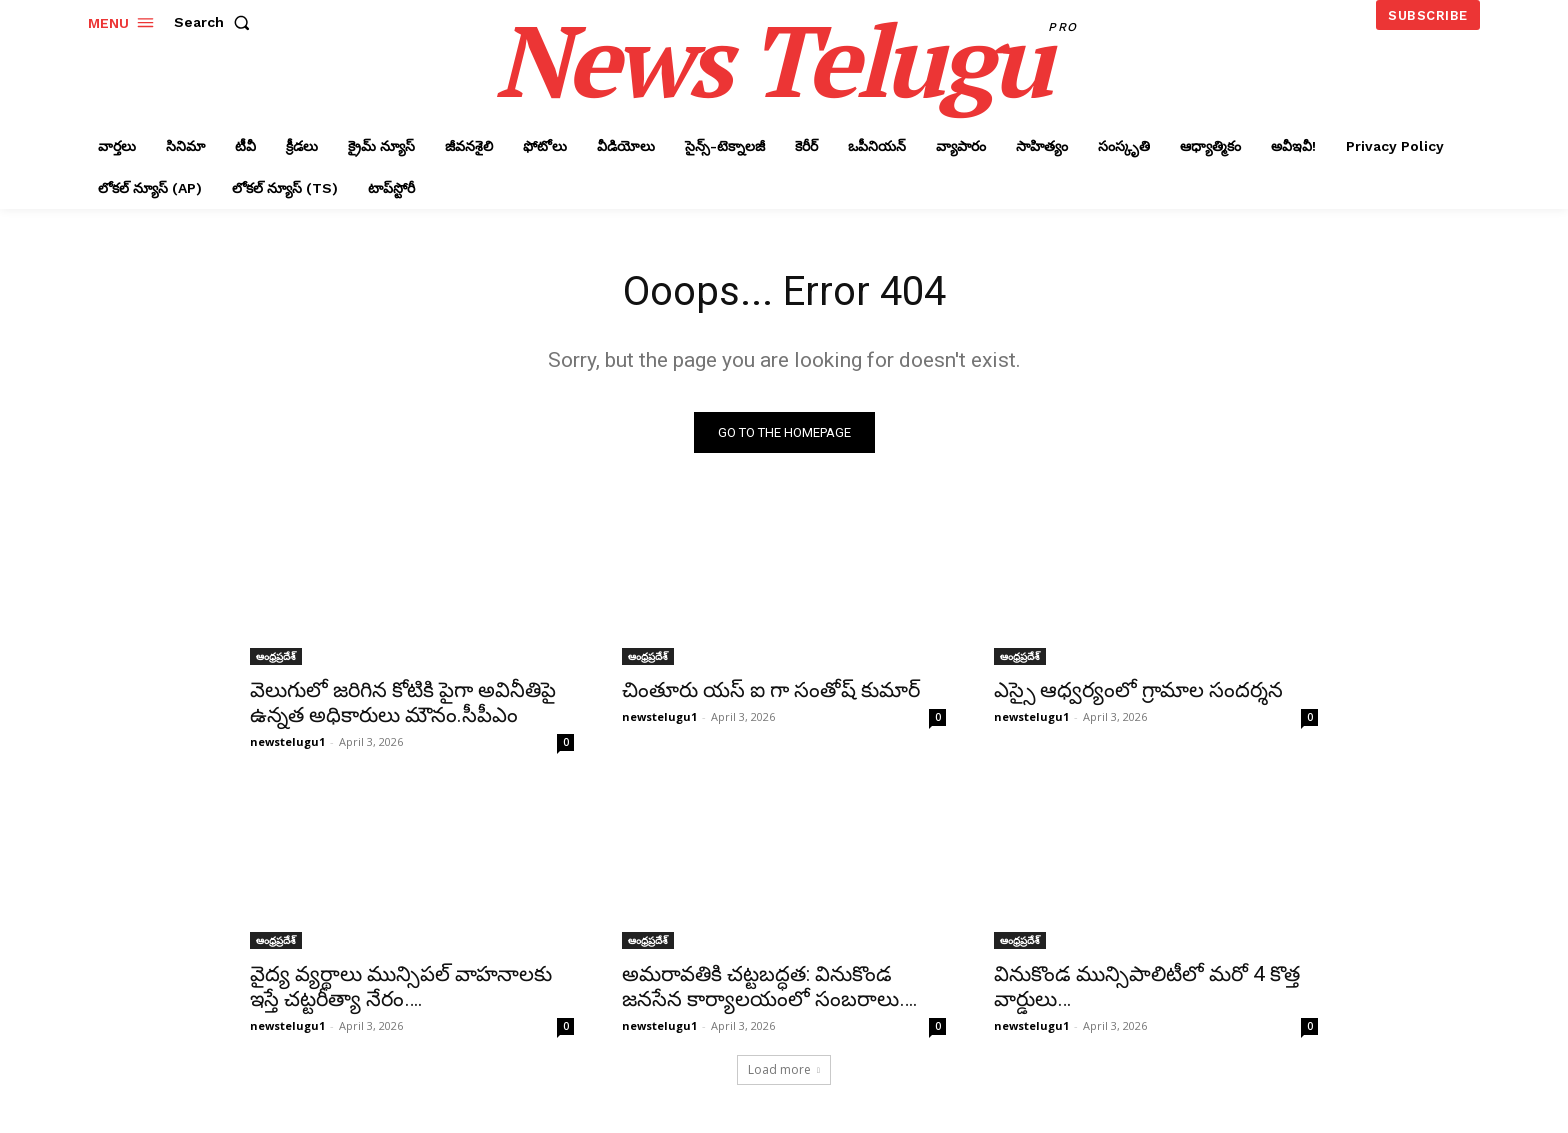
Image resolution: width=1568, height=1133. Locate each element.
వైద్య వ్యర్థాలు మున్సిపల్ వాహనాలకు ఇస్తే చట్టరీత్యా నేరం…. (401, 986)
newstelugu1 (287, 741)
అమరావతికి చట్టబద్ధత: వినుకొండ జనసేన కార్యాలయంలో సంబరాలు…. (770, 986)
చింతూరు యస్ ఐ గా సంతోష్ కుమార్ (771, 690)
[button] (216, 22)
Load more (784, 1069)
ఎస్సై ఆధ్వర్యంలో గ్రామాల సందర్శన (1138, 690)
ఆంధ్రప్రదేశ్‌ (276, 656)
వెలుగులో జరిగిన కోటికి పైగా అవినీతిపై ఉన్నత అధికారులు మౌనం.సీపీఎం (403, 702)
